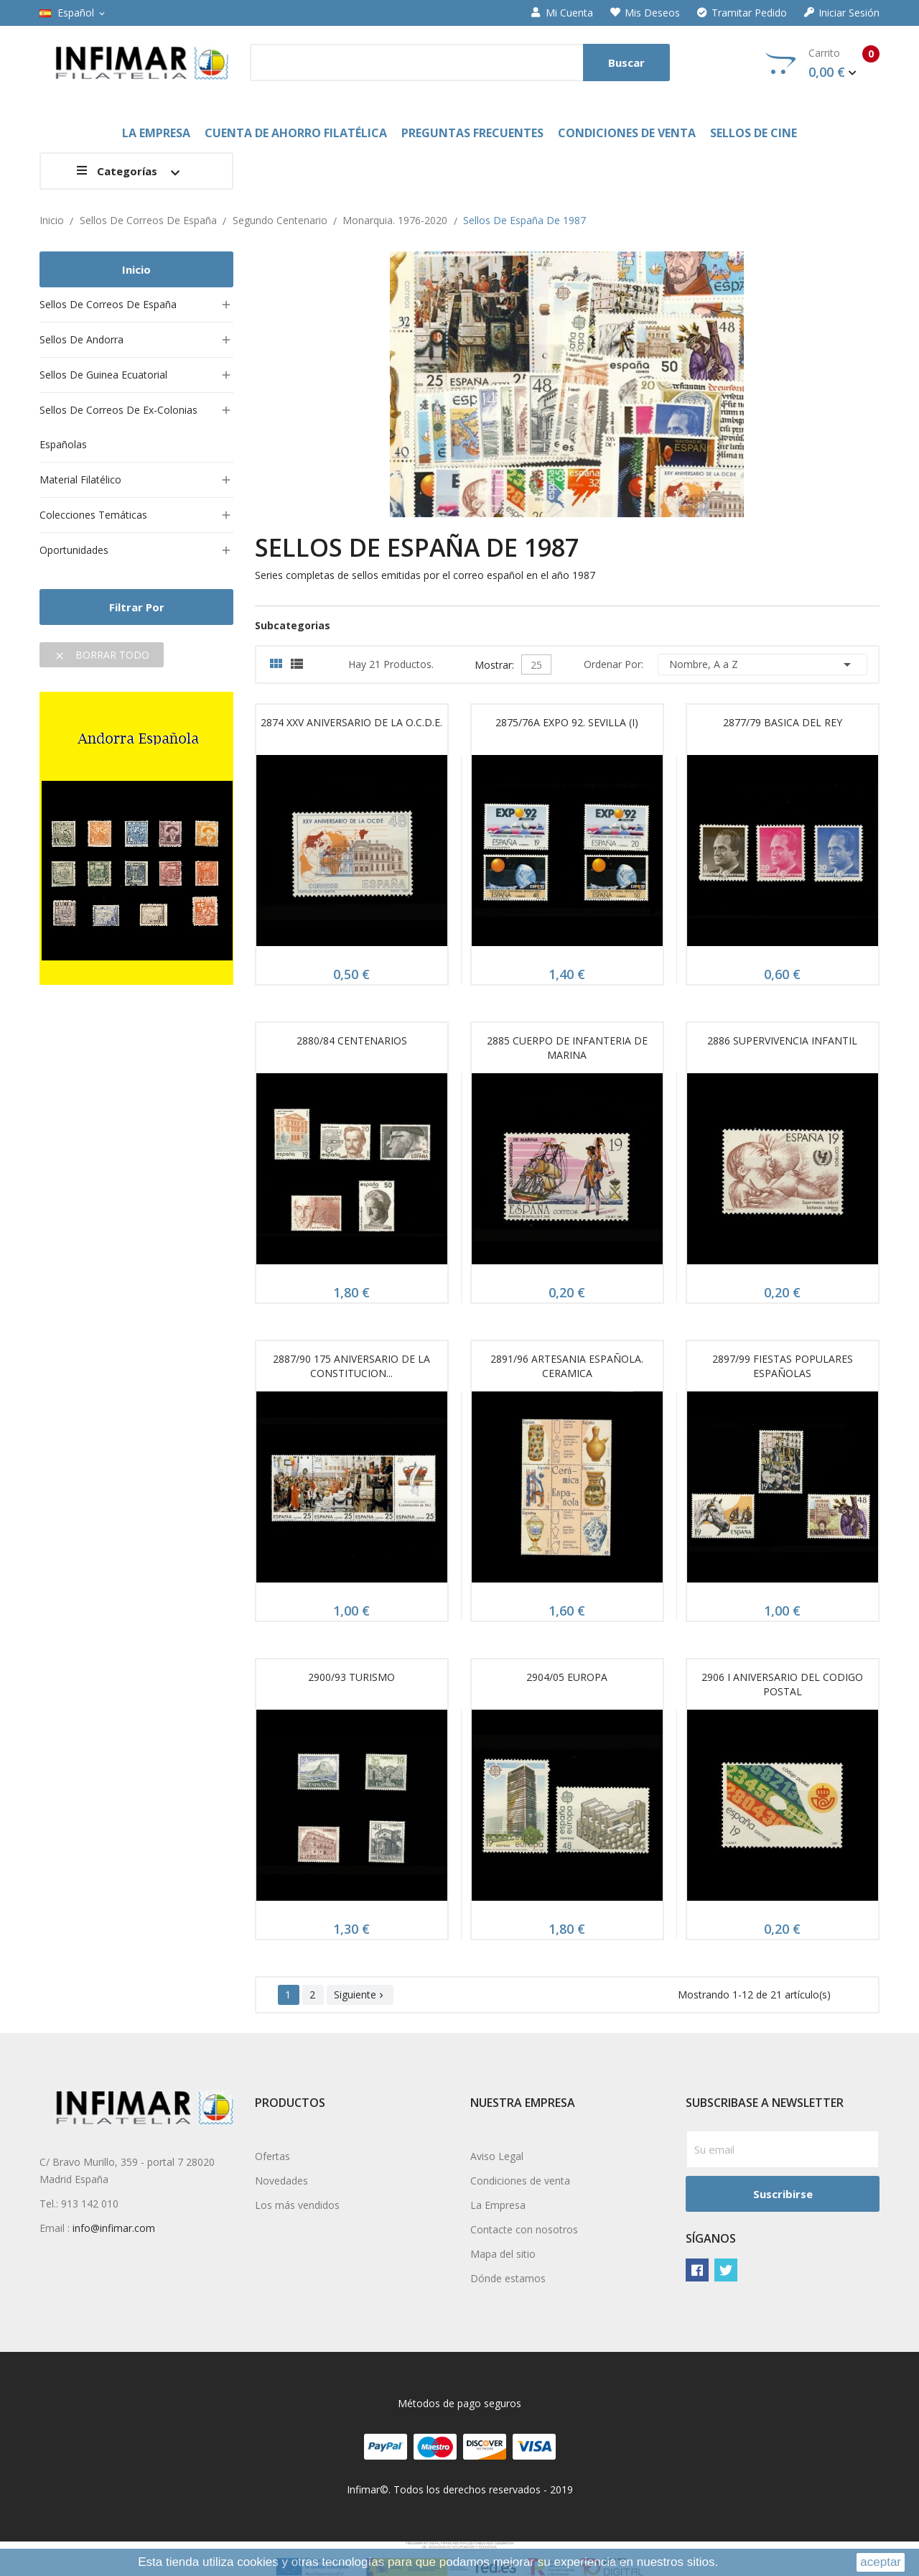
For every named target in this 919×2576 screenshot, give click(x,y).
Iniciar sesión (842, 13)
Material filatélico (80, 479)
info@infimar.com (114, 2228)
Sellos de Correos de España (108, 304)
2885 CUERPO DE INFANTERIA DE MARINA (567, 1048)
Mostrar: (494, 663)
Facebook (697, 2269)
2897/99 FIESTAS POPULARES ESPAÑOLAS (782, 1366)
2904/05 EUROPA (566, 1677)
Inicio (136, 269)
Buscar (626, 62)
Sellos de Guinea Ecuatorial (103, 374)
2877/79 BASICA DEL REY (782, 722)
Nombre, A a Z (762, 664)
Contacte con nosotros (524, 2229)
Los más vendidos (297, 2205)
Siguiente (360, 1994)
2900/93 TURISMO (351, 1677)
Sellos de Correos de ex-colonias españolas (118, 427)
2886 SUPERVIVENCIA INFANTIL (782, 1040)
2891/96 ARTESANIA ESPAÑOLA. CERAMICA (566, 1366)
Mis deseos (645, 13)
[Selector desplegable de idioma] (73, 13)
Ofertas (272, 2156)
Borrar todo (101, 655)
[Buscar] (460, 62)
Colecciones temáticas (93, 515)
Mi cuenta (562, 13)
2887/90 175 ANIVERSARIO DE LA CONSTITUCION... (351, 1366)
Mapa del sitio (503, 2254)
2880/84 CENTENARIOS (352, 1040)
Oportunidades (73, 550)
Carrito (822, 63)
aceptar (880, 2562)
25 (536, 665)
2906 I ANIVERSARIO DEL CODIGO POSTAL (782, 1684)
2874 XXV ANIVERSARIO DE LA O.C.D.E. (351, 722)
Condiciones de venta (520, 2180)
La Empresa (498, 2205)
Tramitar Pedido (742, 13)
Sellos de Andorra (81, 339)
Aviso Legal (496, 2156)
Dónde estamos (508, 2278)
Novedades (281, 2180)
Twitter (725, 2269)
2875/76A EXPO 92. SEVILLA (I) (566, 722)
